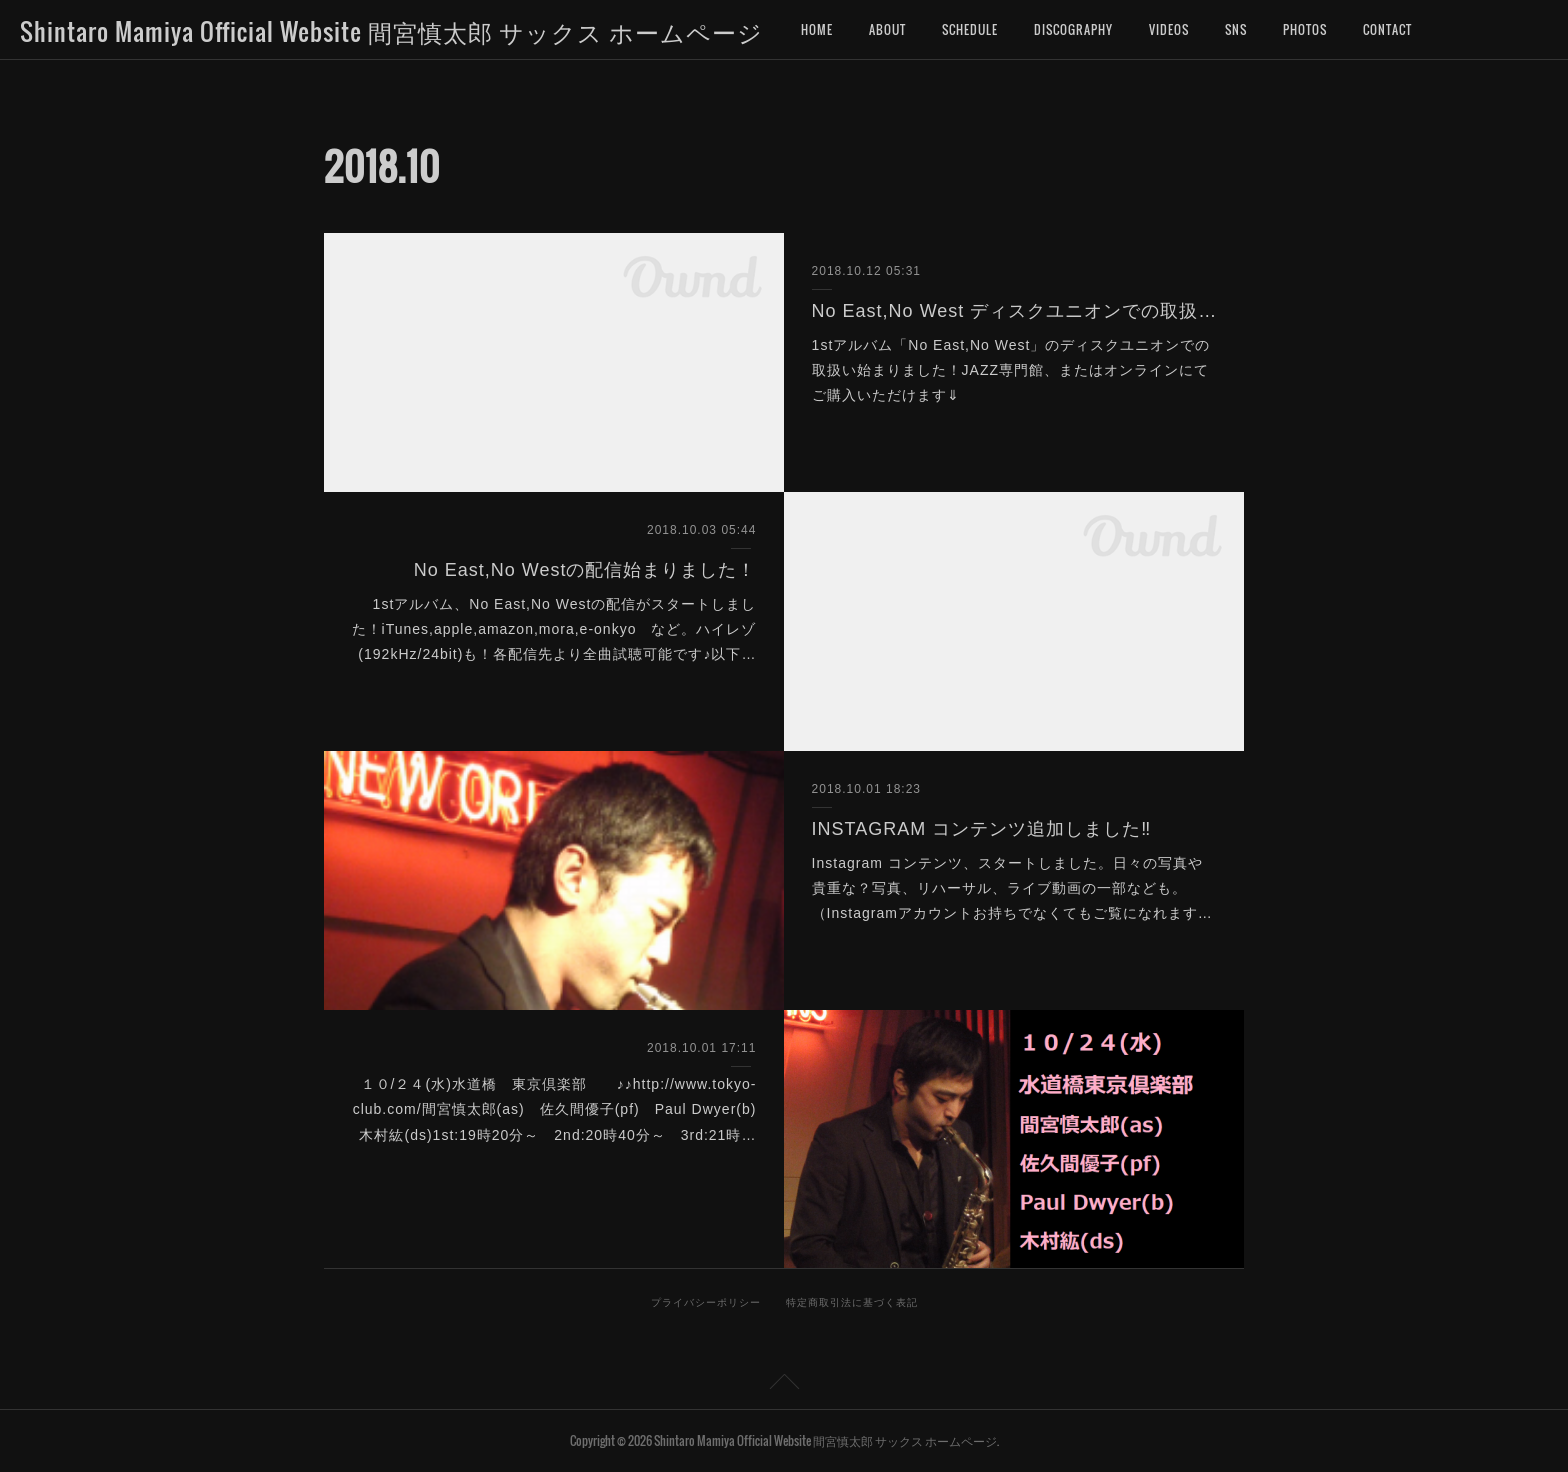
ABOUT (887, 29)
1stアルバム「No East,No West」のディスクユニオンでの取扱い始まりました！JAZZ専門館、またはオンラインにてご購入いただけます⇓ (1011, 370)
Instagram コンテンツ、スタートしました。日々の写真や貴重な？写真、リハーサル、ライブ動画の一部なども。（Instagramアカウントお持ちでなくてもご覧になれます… (1012, 888)
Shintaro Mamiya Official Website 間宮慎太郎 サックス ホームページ (391, 31)
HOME (817, 29)
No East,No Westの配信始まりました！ (585, 570)
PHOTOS (1305, 29)
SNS (1236, 29)
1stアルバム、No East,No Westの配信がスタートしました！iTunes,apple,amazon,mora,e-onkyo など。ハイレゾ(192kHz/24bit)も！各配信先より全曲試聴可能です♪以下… (554, 629)
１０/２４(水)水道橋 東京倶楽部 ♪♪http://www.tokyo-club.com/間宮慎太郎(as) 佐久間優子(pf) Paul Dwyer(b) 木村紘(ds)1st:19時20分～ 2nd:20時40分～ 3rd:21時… (562, 1109)
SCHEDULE (970, 29)
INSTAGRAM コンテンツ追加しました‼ (982, 829)
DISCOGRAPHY (1073, 29)
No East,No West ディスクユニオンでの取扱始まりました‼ (1014, 311)
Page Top (784, 1385)
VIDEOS (1169, 29)
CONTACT (1387, 29)
